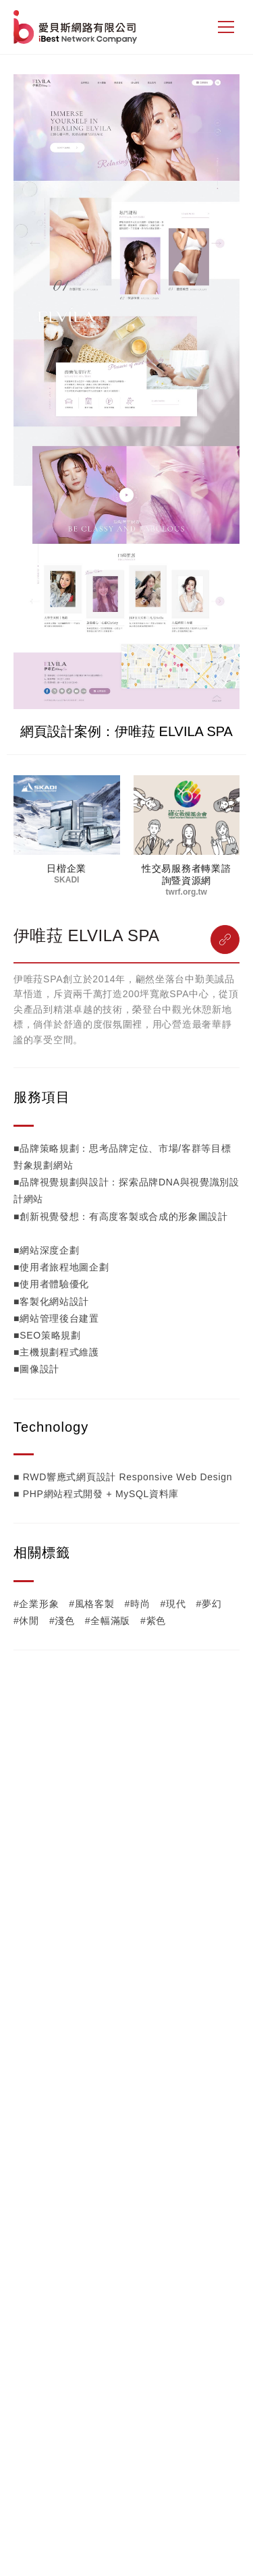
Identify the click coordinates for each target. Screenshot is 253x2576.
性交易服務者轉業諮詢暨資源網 (186, 874)
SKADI (66, 880)
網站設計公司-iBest (76, 27)
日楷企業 (66, 868)
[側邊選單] (226, 27)
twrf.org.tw (186, 892)
